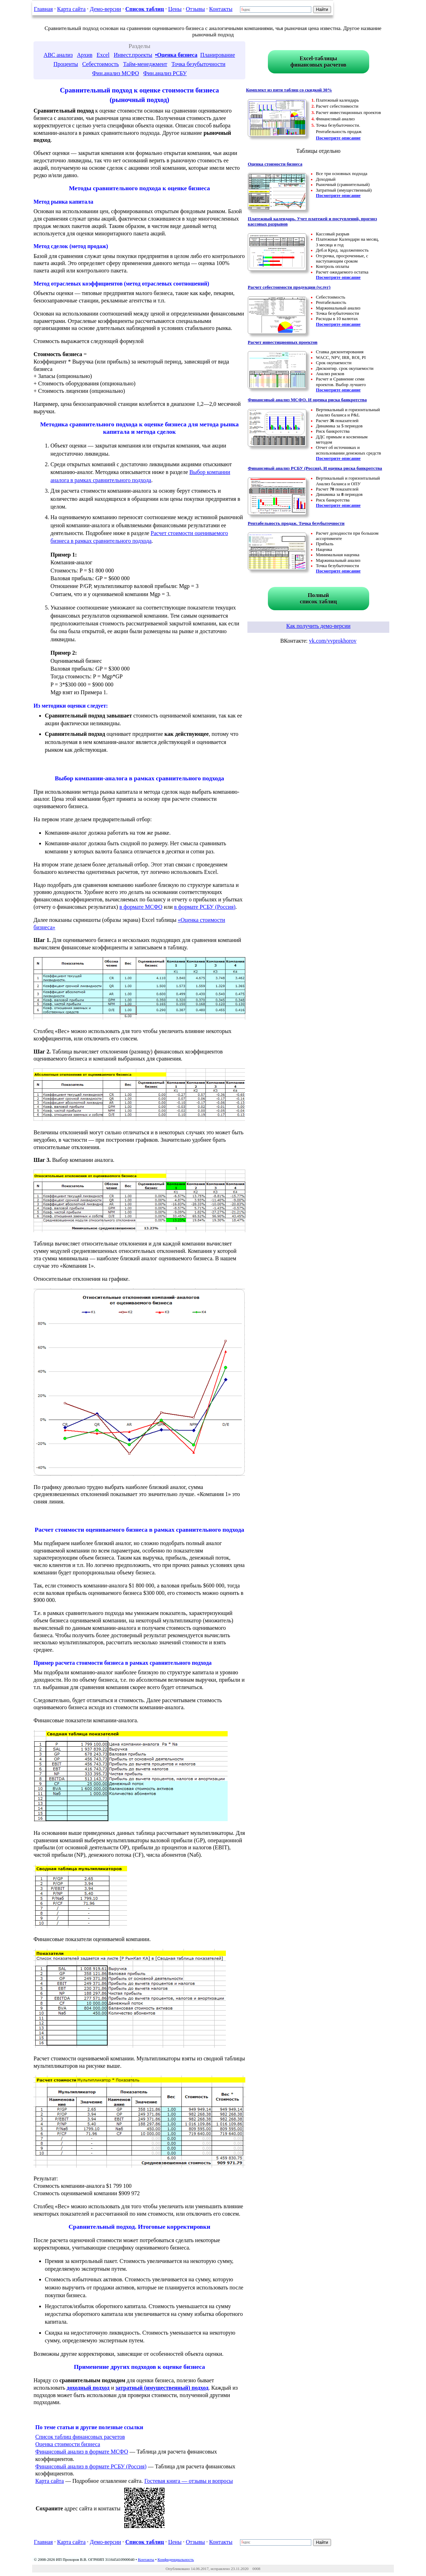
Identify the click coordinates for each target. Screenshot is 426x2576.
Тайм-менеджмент (145, 64)
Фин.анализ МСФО (115, 73)
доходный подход (88, 2388)
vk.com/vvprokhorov (332, 641)
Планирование (217, 55)
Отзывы (195, 9)
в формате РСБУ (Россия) (204, 907)
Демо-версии (105, 9)
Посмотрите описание (338, 138)
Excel (103, 55)
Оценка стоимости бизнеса (67, 2444)
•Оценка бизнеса (176, 55)
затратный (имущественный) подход (162, 2388)
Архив (84, 55)
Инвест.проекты (133, 55)
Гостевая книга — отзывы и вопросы (188, 2481)
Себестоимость (100, 64)
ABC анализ (58, 55)
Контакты (221, 9)
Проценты (65, 64)
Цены (174, 9)
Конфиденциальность (175, 2559)
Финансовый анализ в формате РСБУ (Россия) (90, 2466)
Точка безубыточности (199, 64)
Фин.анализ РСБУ (165, 73)
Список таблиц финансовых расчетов (80, 2437)
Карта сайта (71, 9)
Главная (43, 9)
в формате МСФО (140, 907)
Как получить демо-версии (318, 626)
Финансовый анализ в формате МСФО (81, 2452)
